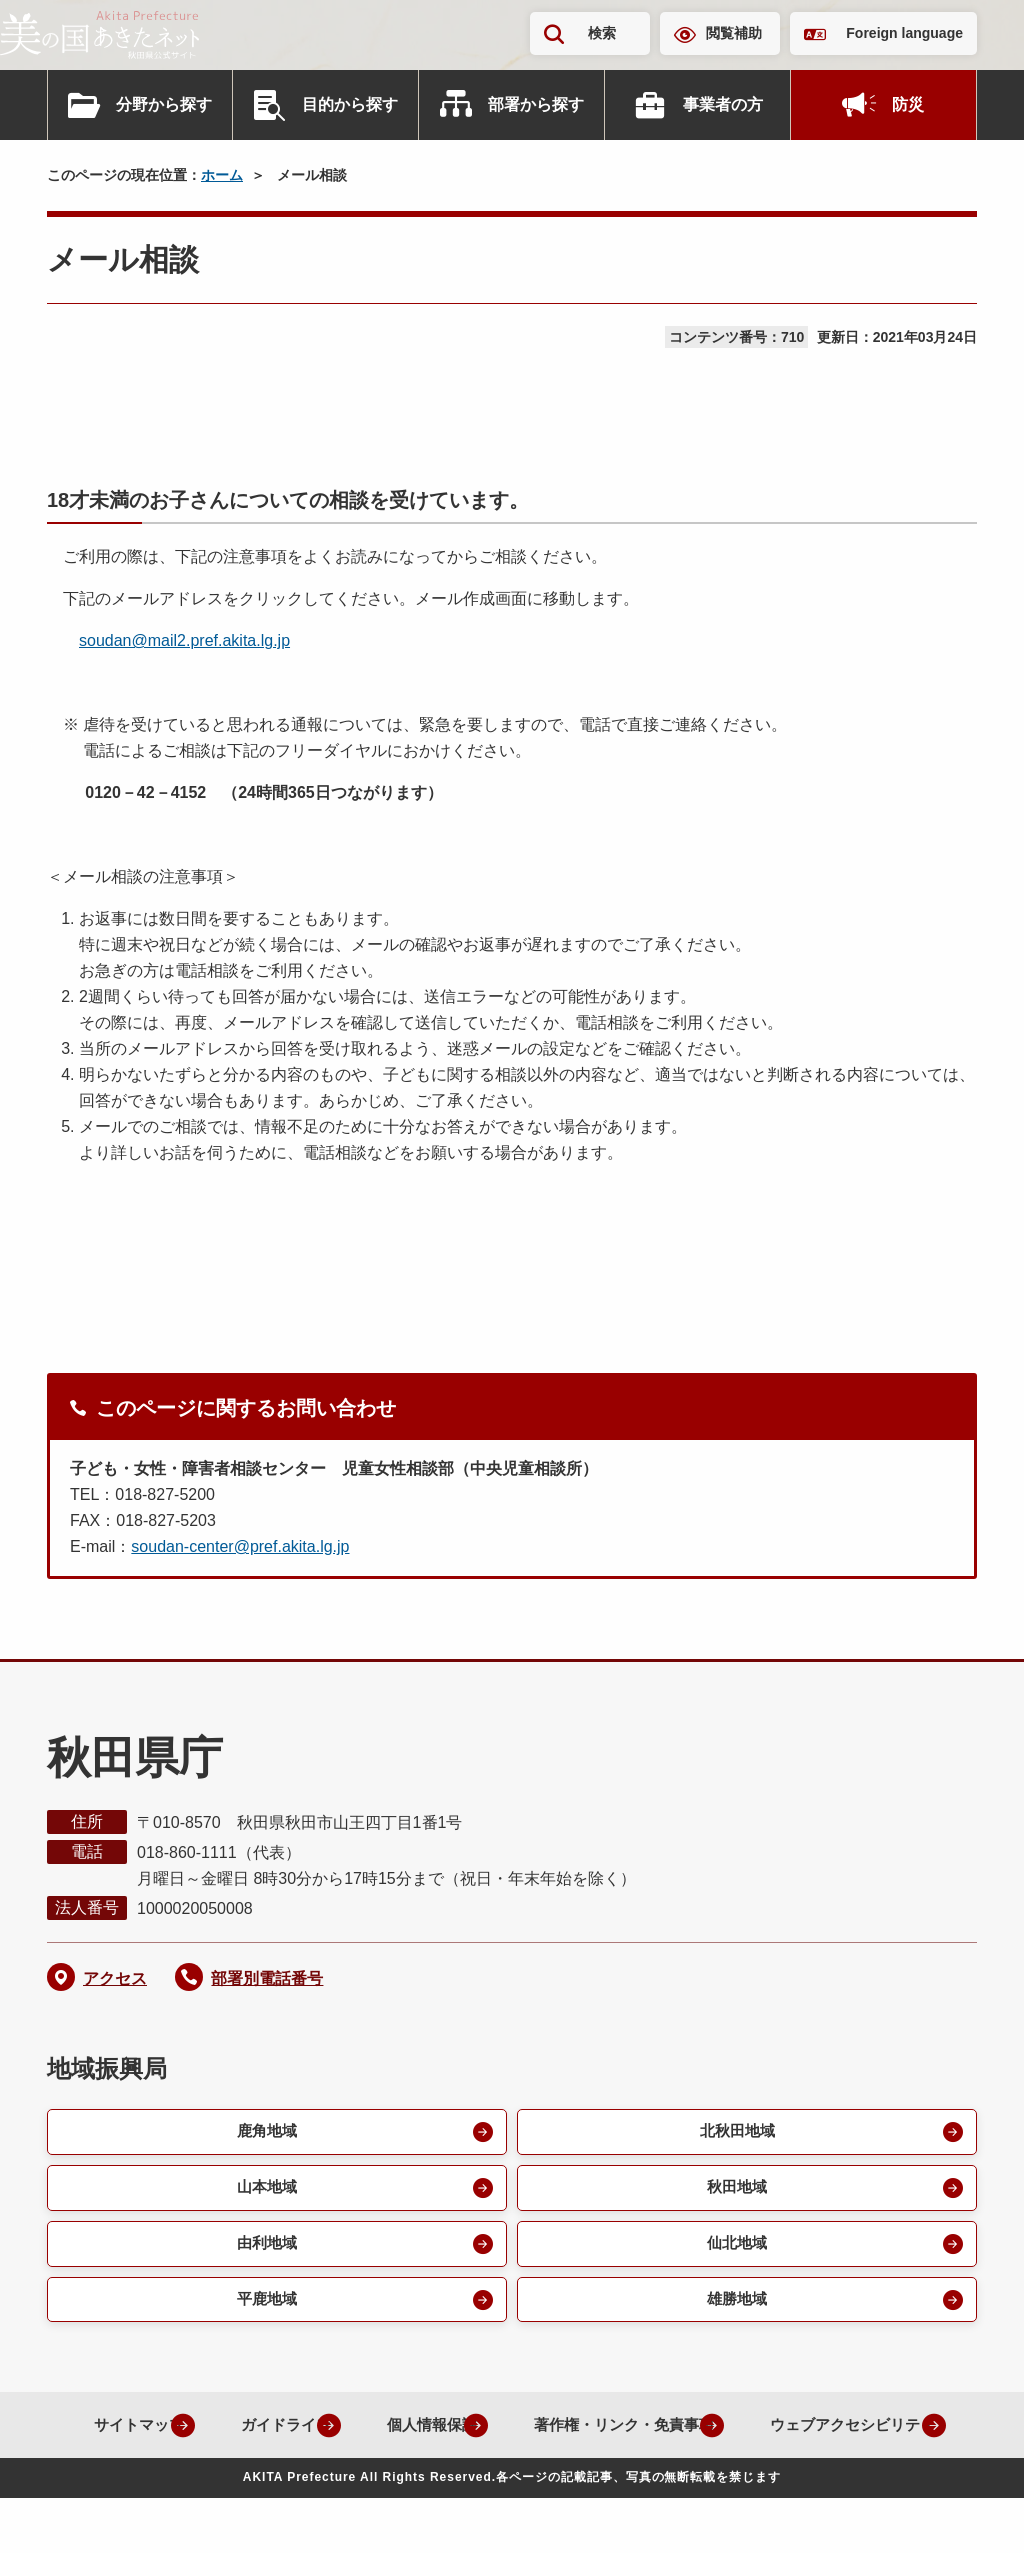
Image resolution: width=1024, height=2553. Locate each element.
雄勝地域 (735, 2306)
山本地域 (265, 2190)
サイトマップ (211, 2433)
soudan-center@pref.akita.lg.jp (240, 1546)
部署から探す (536, 104)
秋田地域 (735, 2190)
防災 (908, 104)
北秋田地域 (735, 2132)
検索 (602, 33)
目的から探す (350, 104)
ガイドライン (369, 2433)
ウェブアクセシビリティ (496, 2479)
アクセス (115, 1978)
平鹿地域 (265, 2306)
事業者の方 (723, 104)
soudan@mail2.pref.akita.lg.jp (184, 640)
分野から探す (164, 104)
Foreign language (904, 33)
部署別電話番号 (267, 1978)
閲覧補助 (734, 33)
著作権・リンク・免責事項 (733, 2433)
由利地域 (265, 2248)
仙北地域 (735, 2248)
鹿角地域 (265, 2132)
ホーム (222, 175)
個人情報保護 (527, 2433)
